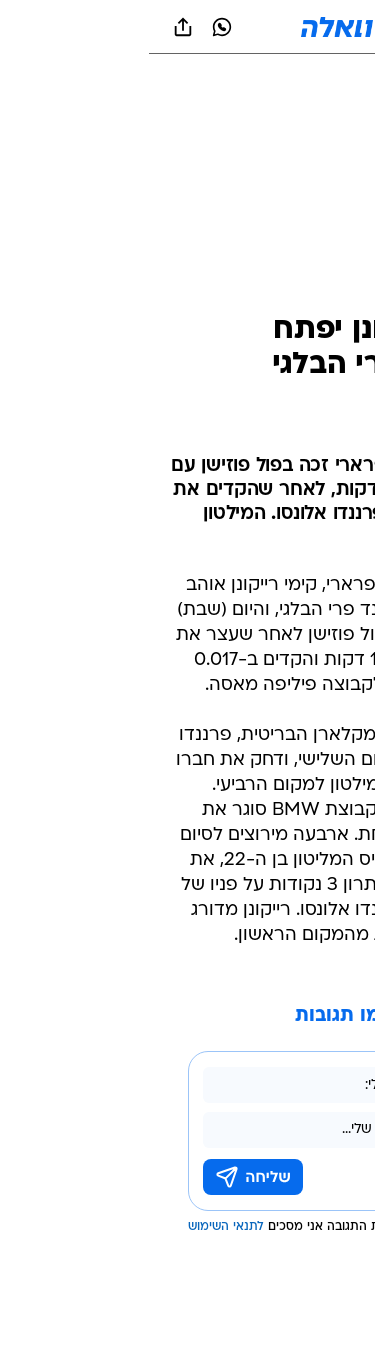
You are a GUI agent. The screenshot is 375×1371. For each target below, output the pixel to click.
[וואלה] (188, 27)
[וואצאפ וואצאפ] (73, 27)
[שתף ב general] (34, 27)
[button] (289, 27)
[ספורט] (333, 80)
